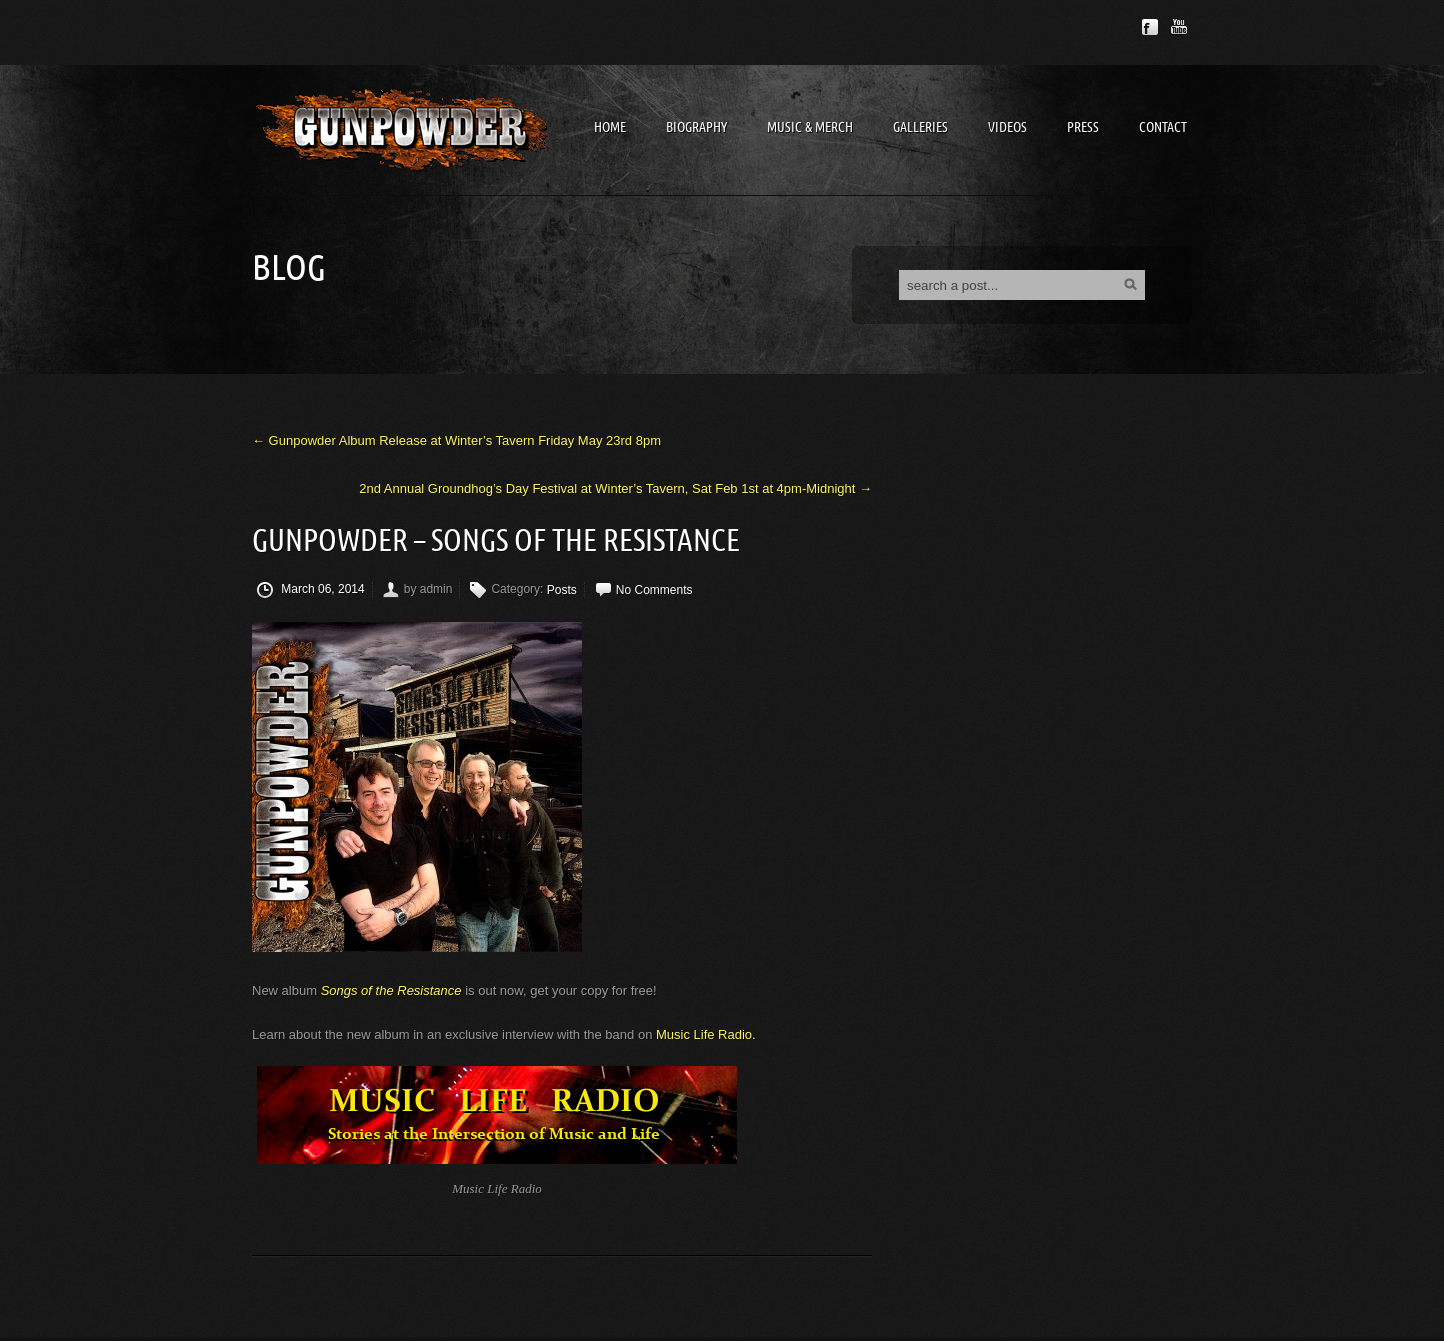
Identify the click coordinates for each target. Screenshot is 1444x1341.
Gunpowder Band (402, 129)
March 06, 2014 (311, 590)
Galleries (920, 127)
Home (610, 127)
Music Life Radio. (706, 1034)
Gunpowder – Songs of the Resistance (496, 541)
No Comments (654, 590)
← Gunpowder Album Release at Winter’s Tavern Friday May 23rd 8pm (456, 440)
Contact (1163, 127)
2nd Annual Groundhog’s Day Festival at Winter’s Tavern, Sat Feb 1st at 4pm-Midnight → (615, 488)
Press (1083, 127)
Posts (562, 590)
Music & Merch (810, 127)
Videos (1007, 127)
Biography (696, 127)
